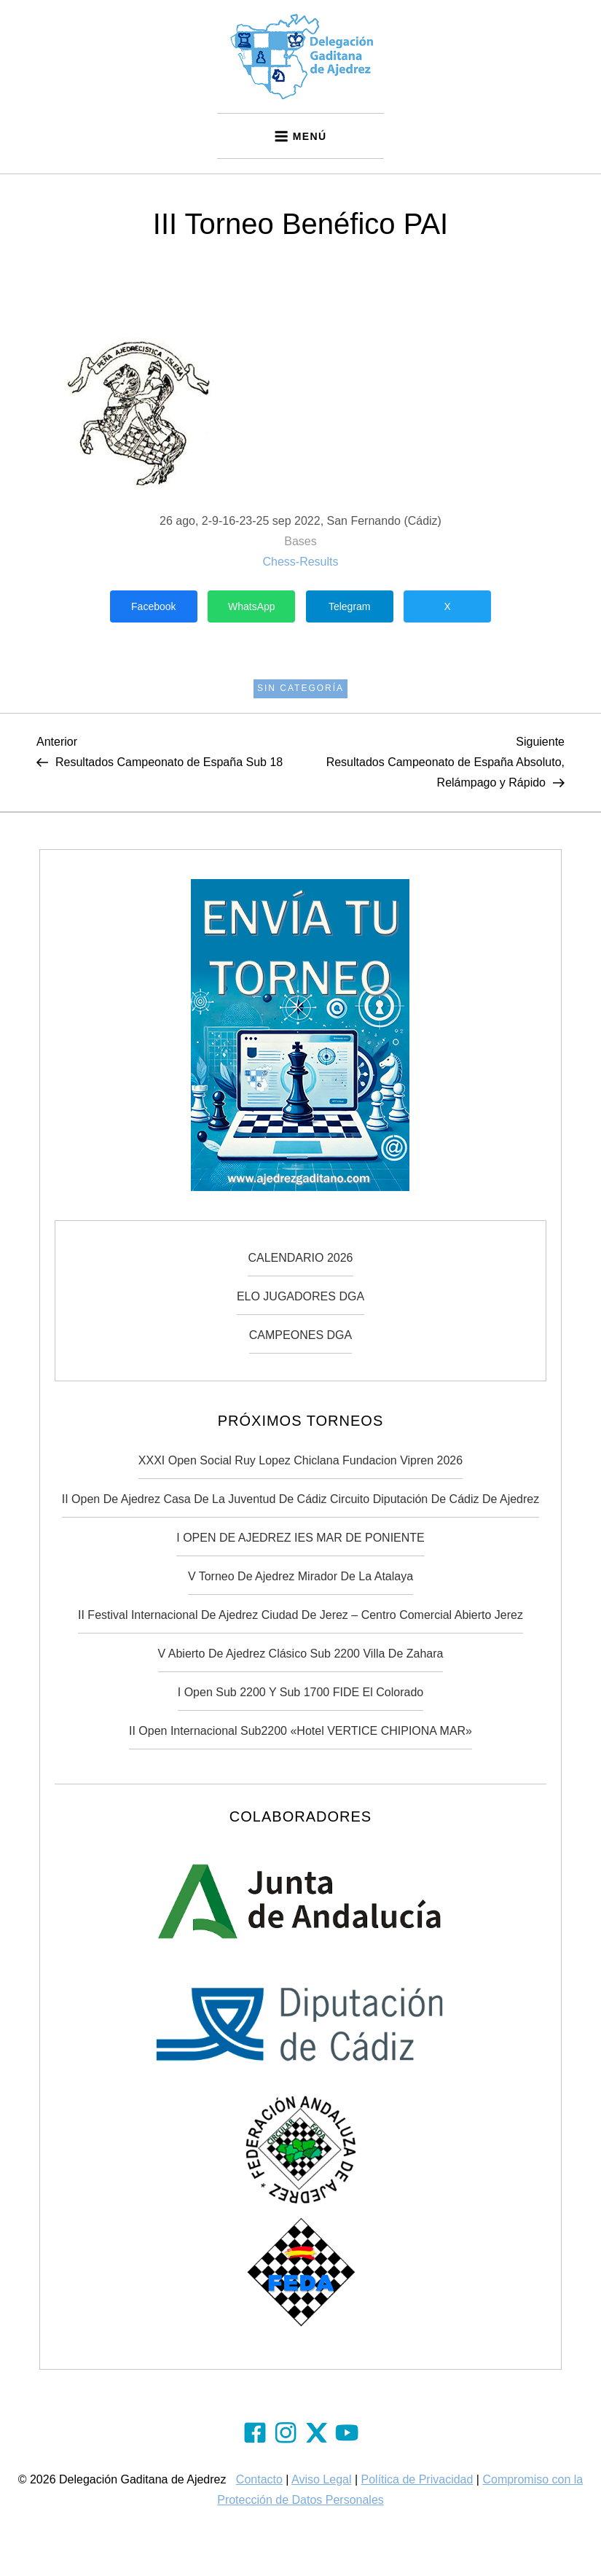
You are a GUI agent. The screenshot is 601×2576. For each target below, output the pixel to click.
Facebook (153, 606)
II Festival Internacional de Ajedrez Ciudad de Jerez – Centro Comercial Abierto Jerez (300, 1615)
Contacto (259, 2479)
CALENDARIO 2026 (300, 1258)
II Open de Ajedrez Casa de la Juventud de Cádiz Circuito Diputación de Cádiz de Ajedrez (300, 1499)
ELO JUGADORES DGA (300, 1296)
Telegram (350, 606)
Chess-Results (300, 561)
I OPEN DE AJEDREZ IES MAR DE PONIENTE (300, 1537)
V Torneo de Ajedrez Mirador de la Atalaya (300, 1576)
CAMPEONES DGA (300, 1335)
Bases (300, 541)
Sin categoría (300, 688)
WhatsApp (251, 606)
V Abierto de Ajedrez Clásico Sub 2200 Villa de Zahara (301, 1653)
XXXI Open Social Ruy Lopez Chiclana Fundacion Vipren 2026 (300, 1460)
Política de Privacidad (417, 2479)
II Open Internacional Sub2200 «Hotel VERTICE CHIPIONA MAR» (300, 1731)
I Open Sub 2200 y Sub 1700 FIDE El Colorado (300, 1692)
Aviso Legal (321, 2479)
